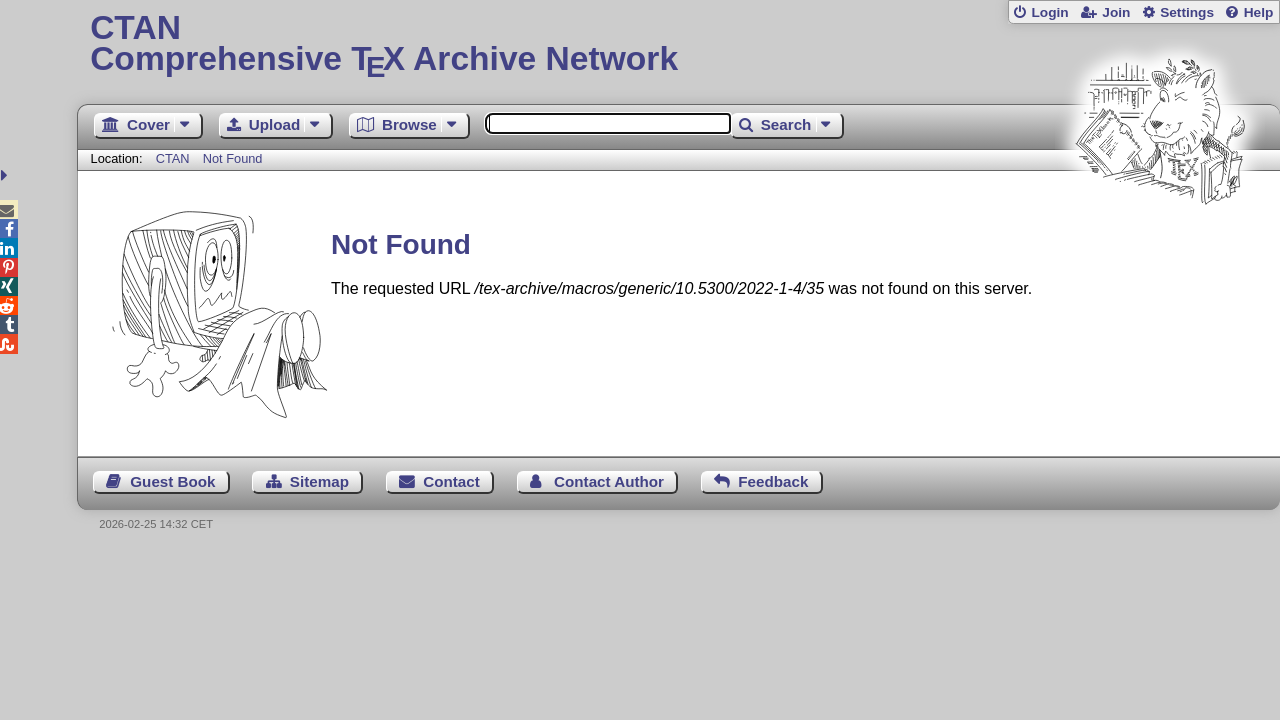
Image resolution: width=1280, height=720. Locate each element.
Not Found (233, 158)
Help (1259, 12)
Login (1049, 12)
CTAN (173, 158)
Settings (1187, 12)
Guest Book (172, 481)
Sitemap (319, 481)
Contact (451, 481)
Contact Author (609, 481)
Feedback (773, 481)
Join (1116, 12)
